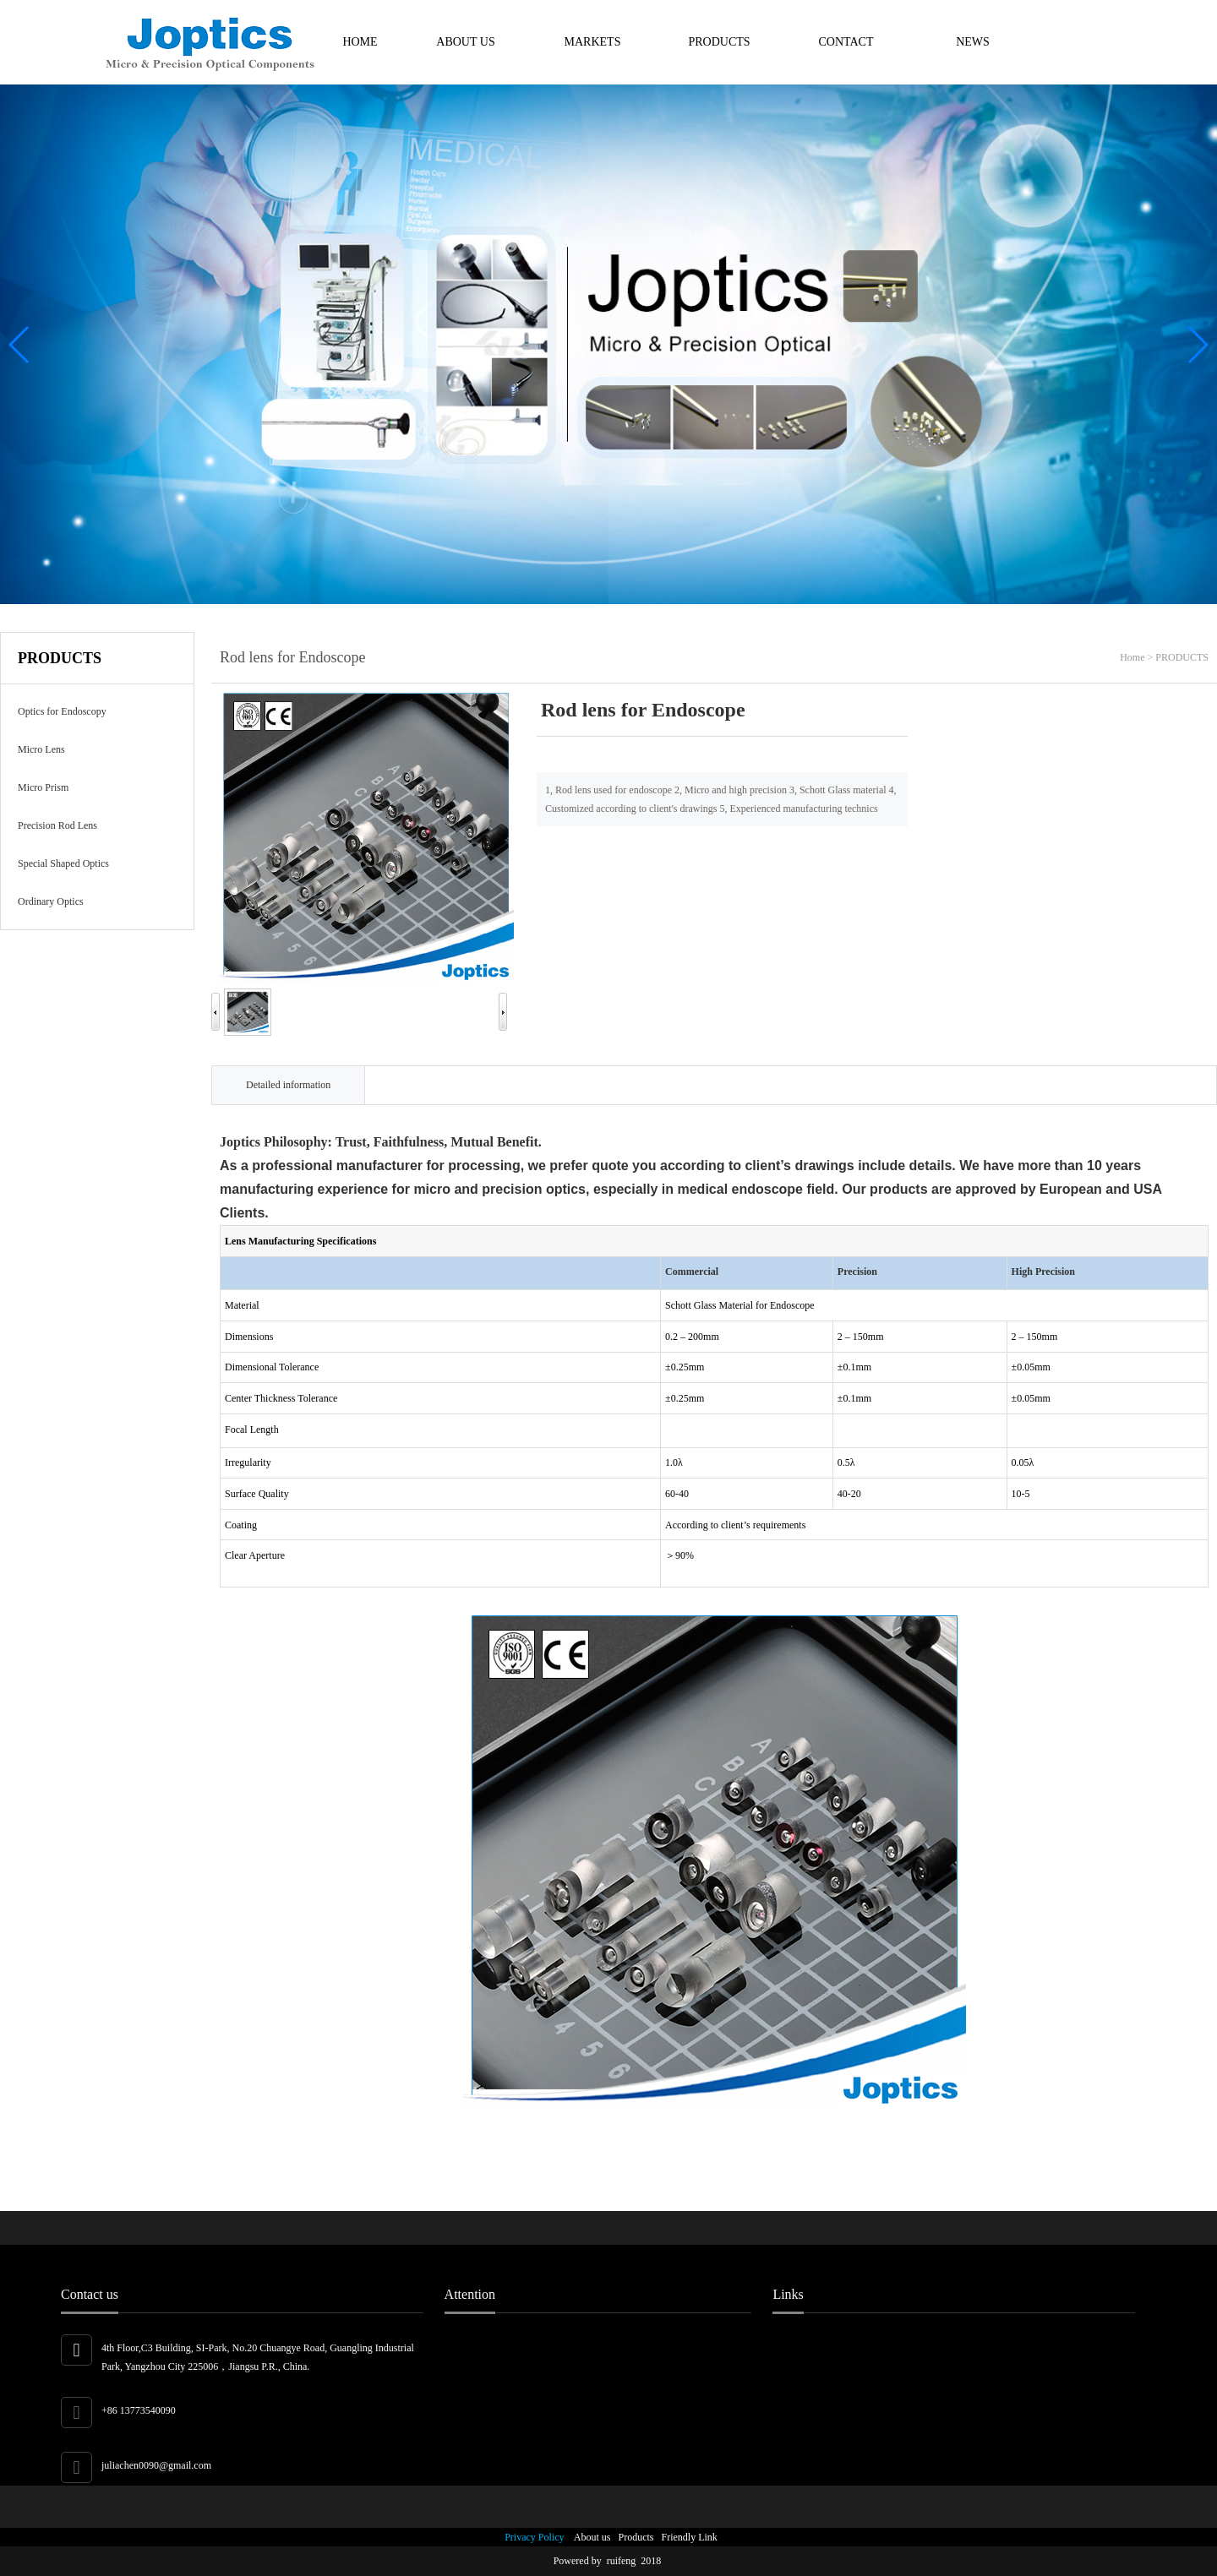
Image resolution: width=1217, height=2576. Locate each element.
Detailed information (288, 1085)
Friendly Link (687, 2537)
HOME (359, 41)
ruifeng (624, 2561)
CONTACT (846, 41)
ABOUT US (465, 41)
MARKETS (593, 41)
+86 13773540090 (138, 2410)
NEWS (973, 41)
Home (1132, 657)
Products (634, 2537)
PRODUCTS (719, 41)
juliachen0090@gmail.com (156, 2465)
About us (589, 2537)
